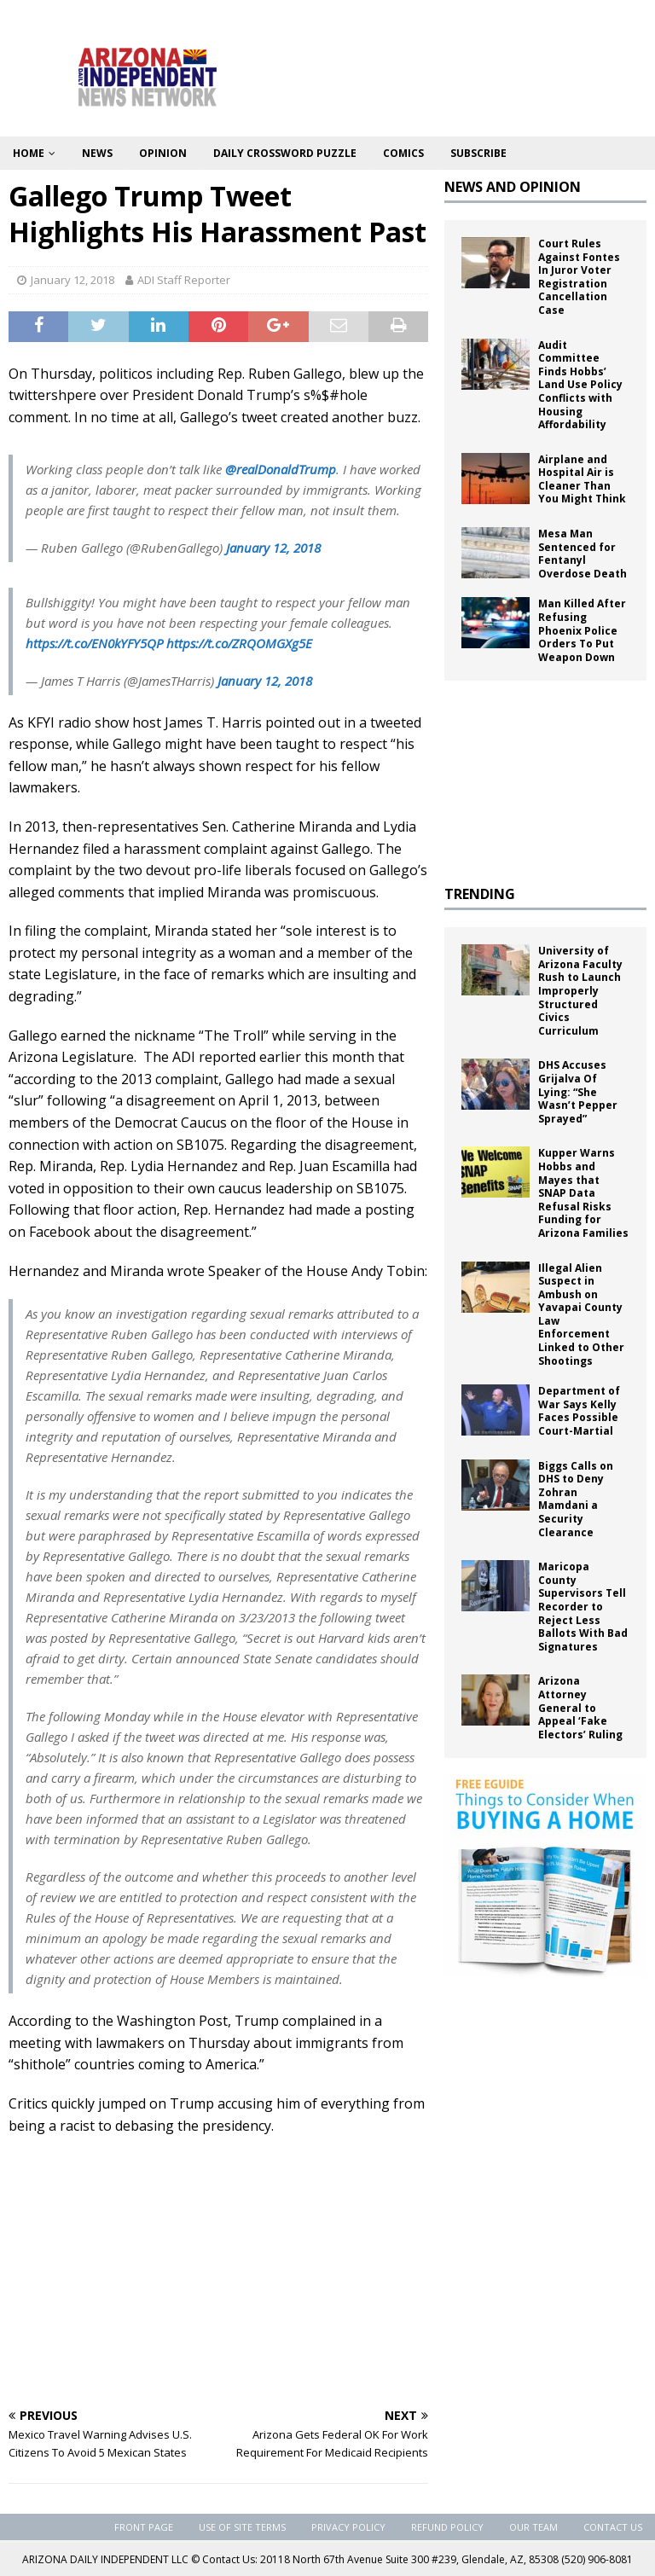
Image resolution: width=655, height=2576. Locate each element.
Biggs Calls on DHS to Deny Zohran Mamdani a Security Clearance (575, 1499)
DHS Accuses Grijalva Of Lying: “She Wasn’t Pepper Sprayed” (577, 1091)
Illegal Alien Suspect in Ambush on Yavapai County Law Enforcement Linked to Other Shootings (581, 1314)
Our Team (533, 2527)
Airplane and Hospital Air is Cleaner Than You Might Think (582, 479)
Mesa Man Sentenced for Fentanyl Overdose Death (582, 553)
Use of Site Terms (242, 2527)
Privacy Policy (348, 2527)
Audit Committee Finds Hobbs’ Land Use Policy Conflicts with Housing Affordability (580, 385)
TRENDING (479, 894)
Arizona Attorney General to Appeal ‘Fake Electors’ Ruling (580, 1707)
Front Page (143, 2527)
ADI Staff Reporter (183, 279)
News (97, 153)
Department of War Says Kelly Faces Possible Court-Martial (579, 1411)
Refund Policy (447, 2527)
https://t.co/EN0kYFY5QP (94, 643)
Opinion (163, 153)
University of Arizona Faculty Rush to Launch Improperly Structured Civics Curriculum (580, 990)
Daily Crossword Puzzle (284, 153)
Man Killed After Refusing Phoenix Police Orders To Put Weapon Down (582, 630)
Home (28, 153)
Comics (403, 153)
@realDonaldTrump (280, 469)
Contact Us (612, 2527)
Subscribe (478, 153)
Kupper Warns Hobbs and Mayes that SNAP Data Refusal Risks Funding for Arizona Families (583, 1193)
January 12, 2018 (72, 279)
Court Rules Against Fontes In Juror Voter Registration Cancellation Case (579, 276)
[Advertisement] (218, 2273)
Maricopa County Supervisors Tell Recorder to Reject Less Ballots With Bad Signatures (583, 1606)
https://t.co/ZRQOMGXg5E (239, 643)
